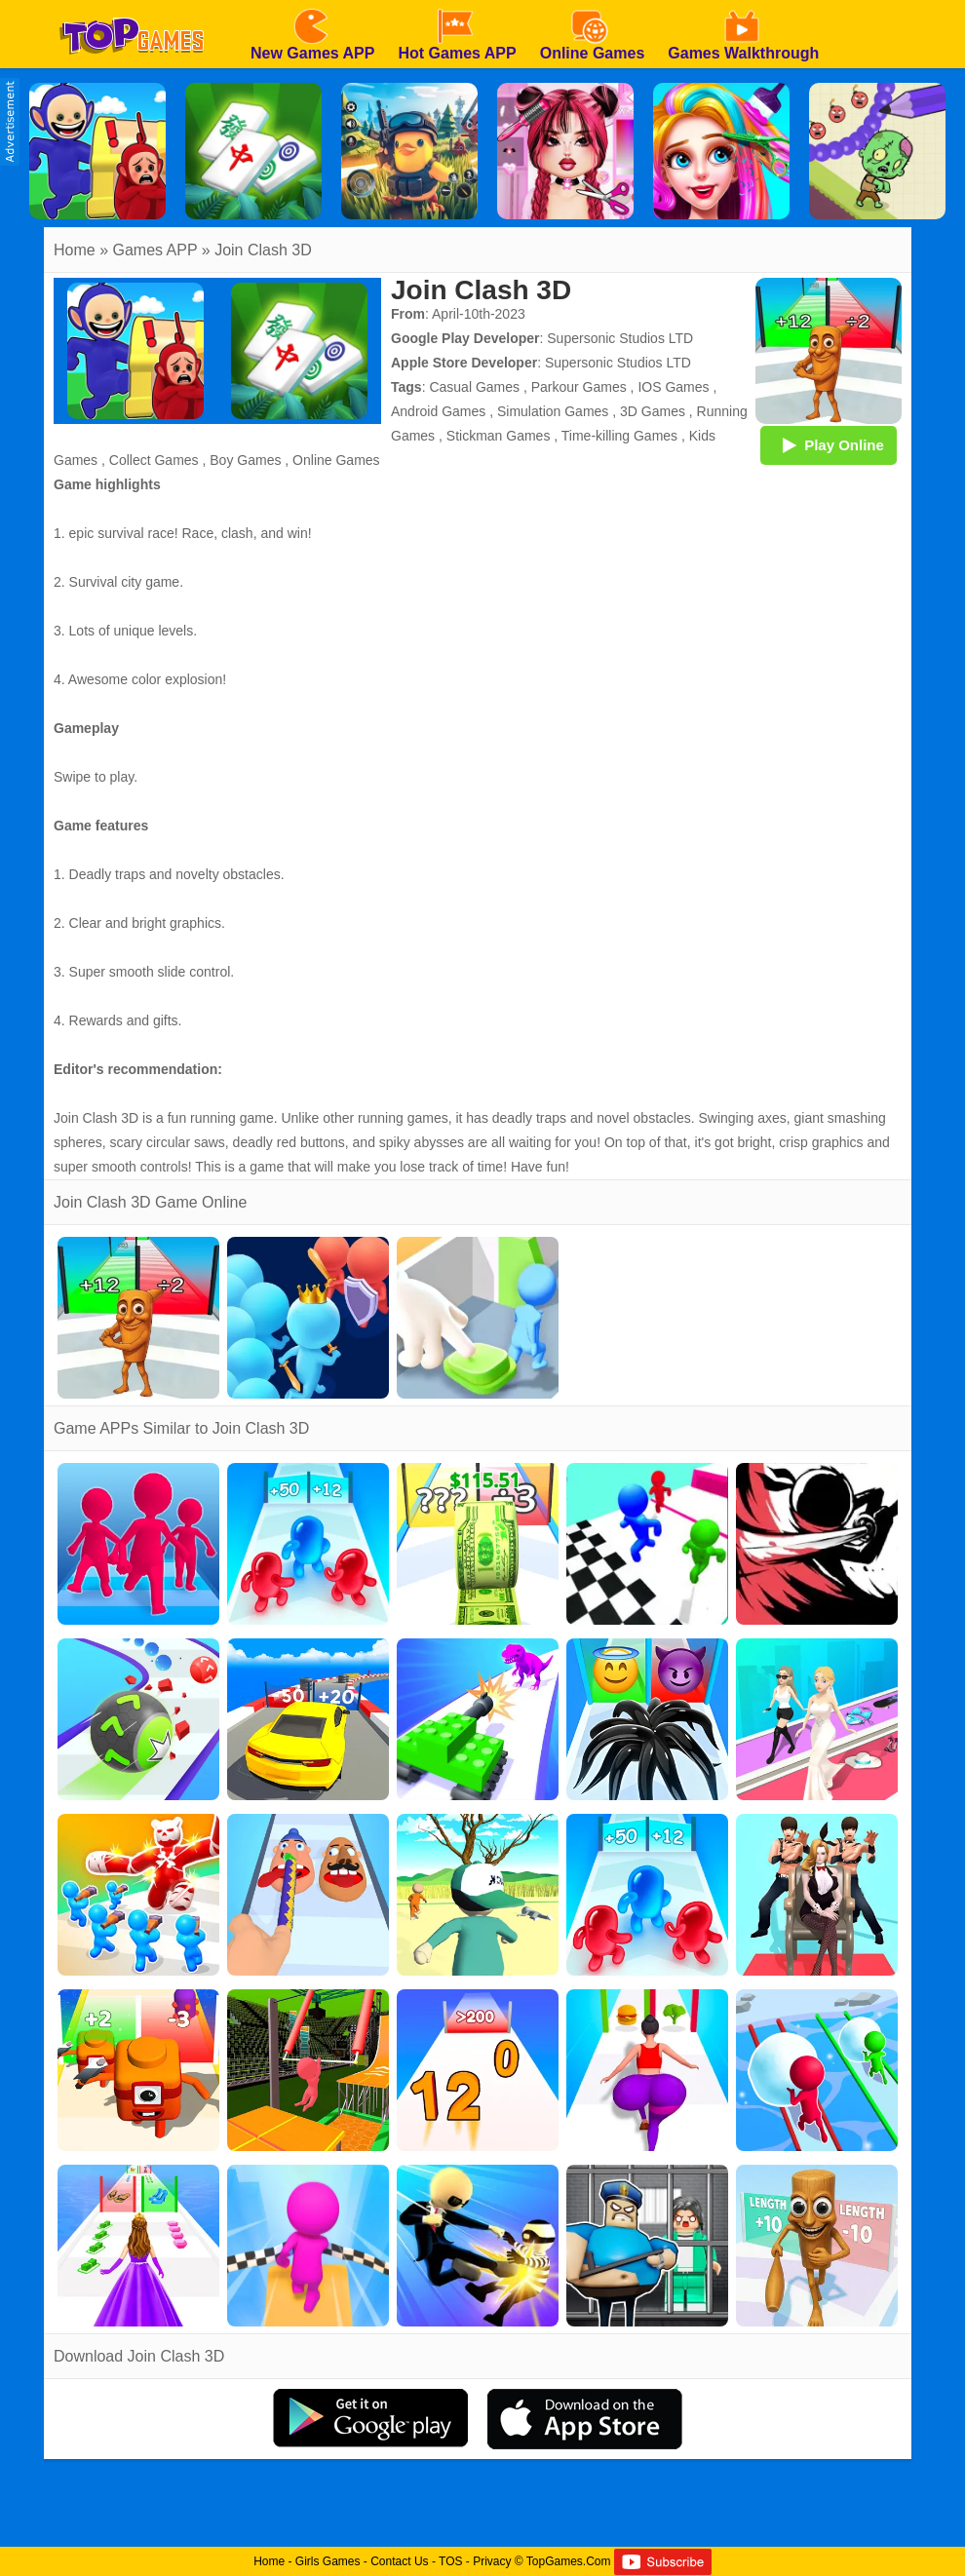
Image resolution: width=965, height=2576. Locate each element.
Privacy (492, 2561)
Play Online (828, 444)
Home (75, 250)
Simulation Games (552, 411)
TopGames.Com (568, 2561)
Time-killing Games (619, 435)
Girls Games (328, 2561)
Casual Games (474, 387)
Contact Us (399, 2561)
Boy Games (245, 460)
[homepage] (131, 7)
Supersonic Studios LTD (620, 338)
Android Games (438, 411)
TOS (450, 2561)
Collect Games (154, 460)
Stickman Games (498, 435)
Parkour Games (579, 387)
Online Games (335, 460)
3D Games (652, 411)
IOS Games (673, 387)
